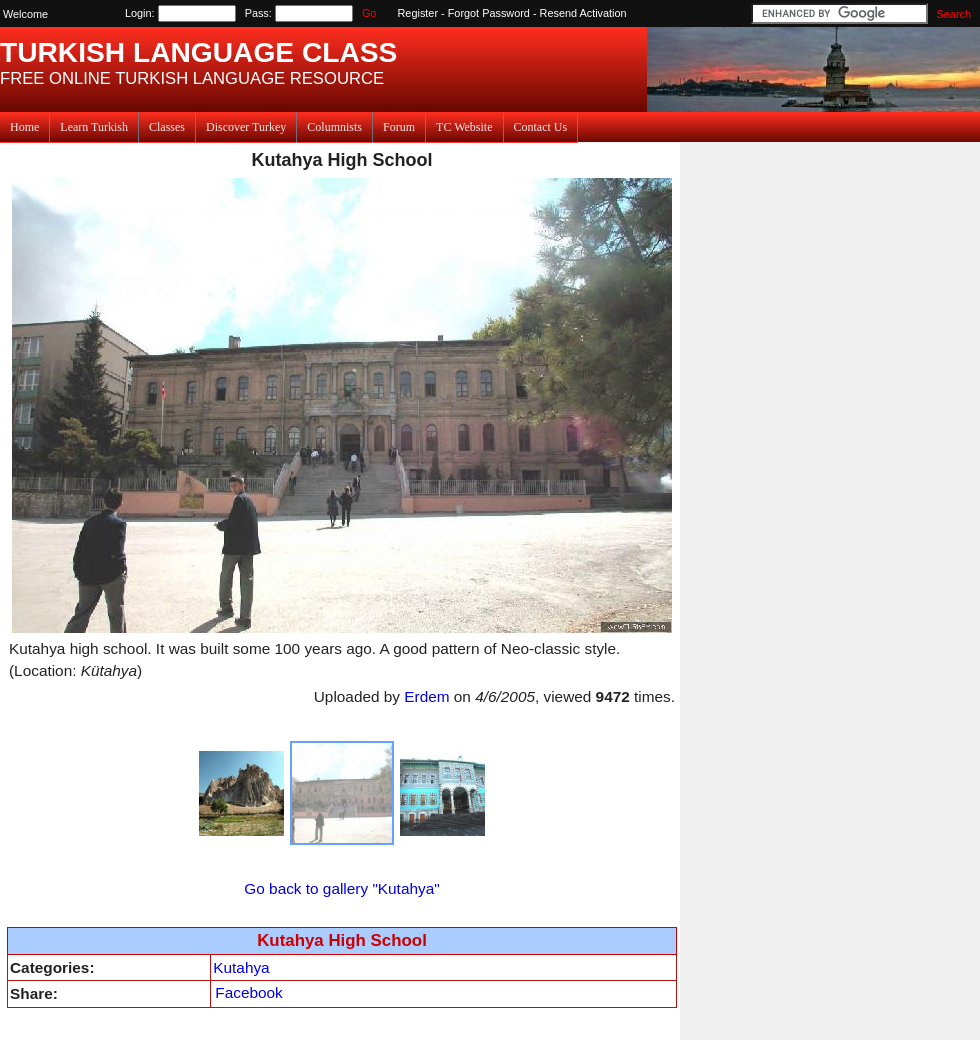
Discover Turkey (246, 127)
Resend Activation (583, 13)
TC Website (464, 127)
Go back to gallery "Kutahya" (341, 888)
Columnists (334, 127)
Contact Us (541, 127)
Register (418, 13)
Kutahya (241, 967)
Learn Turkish (94, 127)
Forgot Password (489, 13)
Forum (399, 127)
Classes (167, 127)
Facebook (248, 992)
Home (24, 127)
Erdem (426, 696)
